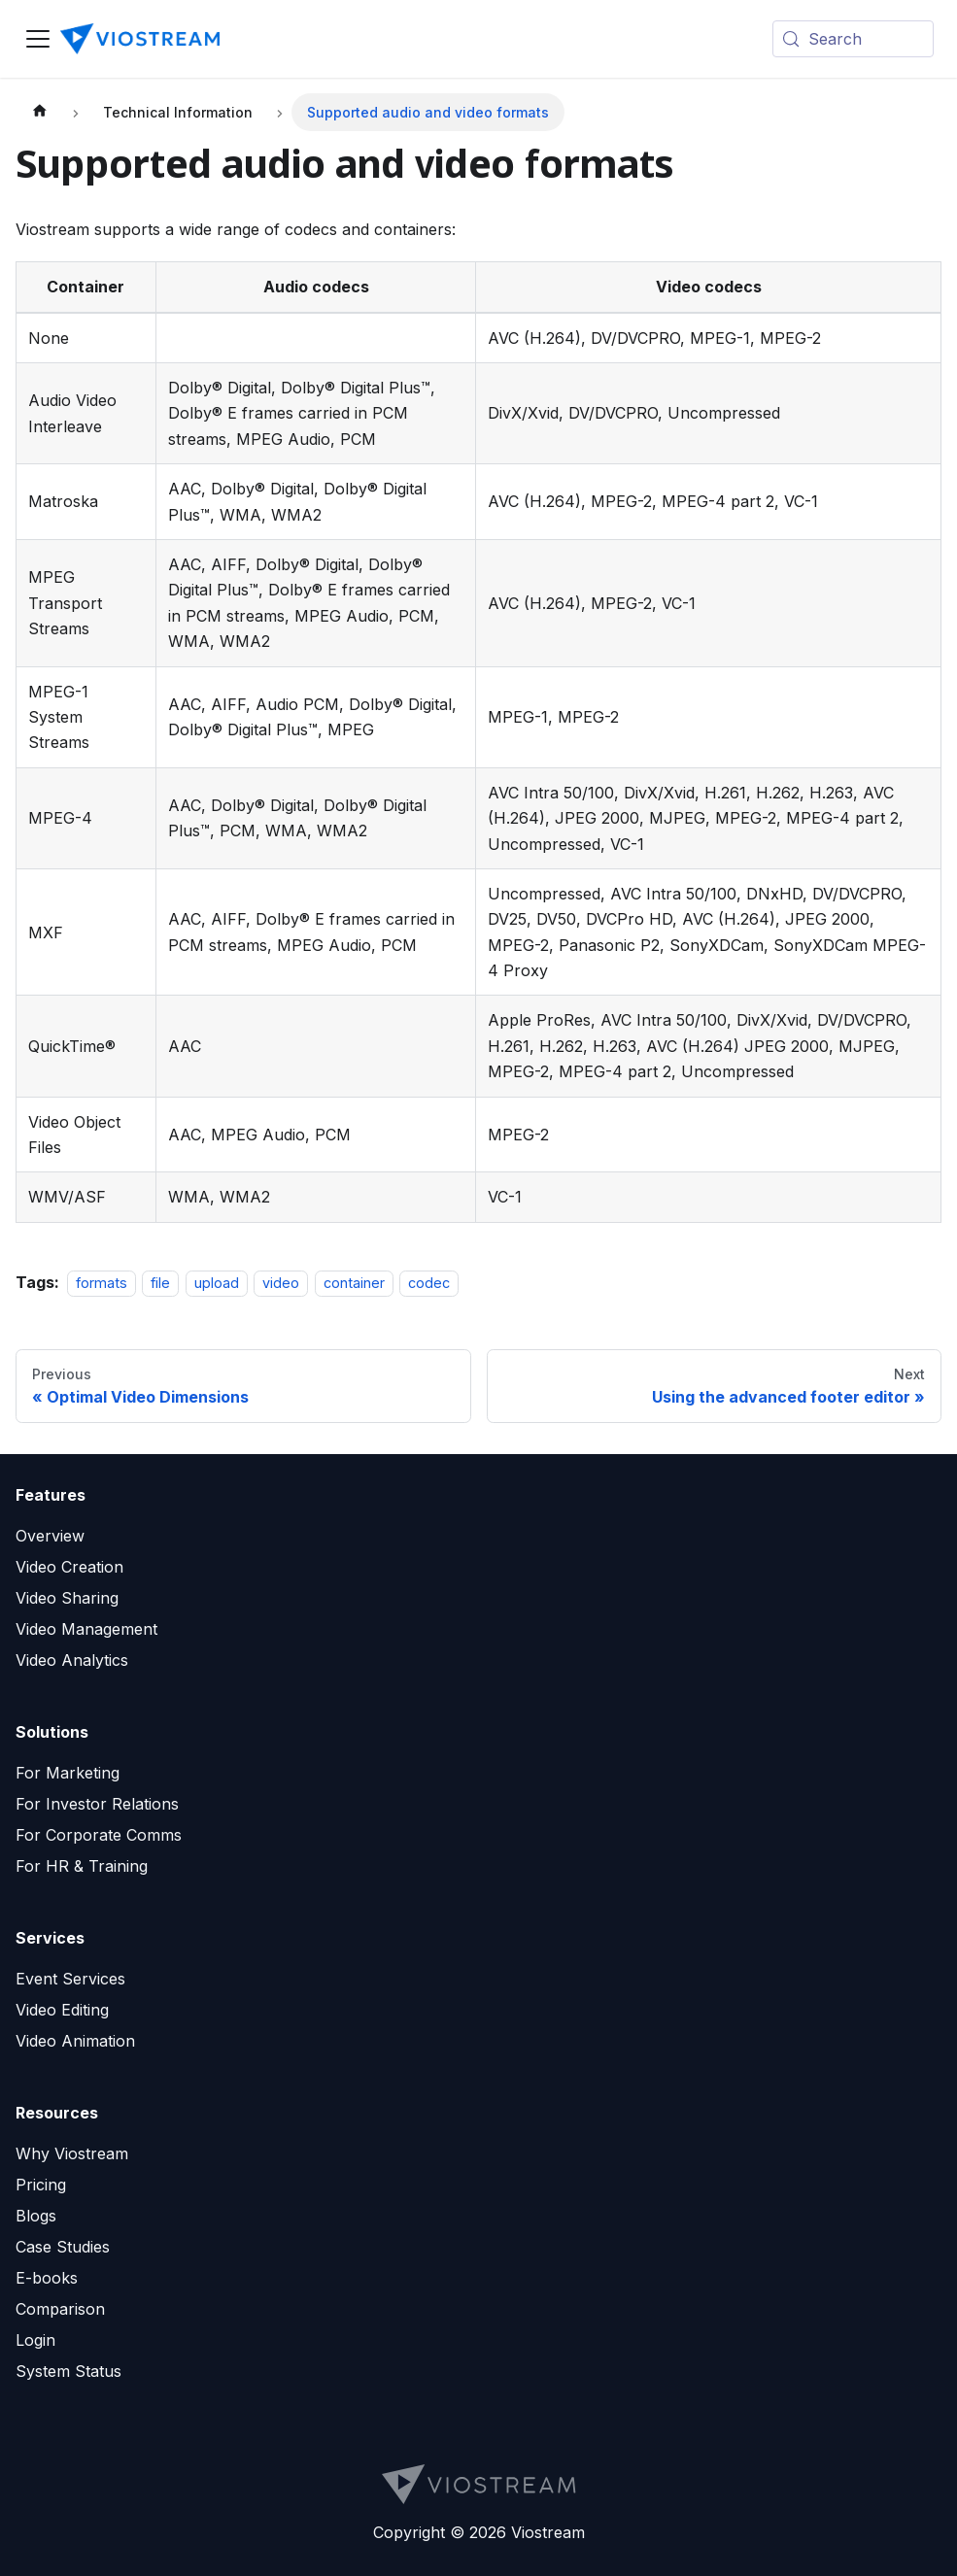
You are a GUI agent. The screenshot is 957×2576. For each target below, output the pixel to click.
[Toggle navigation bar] (37, 38)
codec (429, 1282)
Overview (50, 1535)
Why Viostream (72, 2153)
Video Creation (69, 1566)
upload (216, 1282)
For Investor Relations (97, 1803)
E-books (47, 2278)
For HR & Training (82, 1866)
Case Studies (63, 2246)
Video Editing (62, 2009)
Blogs (36, 2215)
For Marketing (68, 1772)
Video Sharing (67, 1598)
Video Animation (75, 2041)
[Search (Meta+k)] (853, 38)
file (160, 1282)
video (280, 1282)
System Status (68, 2371)
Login (35, 2340)
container (354, 1282)
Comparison (60, 2309)
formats (101, 1282)
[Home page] (40, 112)
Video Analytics (72, 1660)
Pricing (41, 2184)
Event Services (70, 1978)
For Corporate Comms (99, 1835)
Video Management (86, 1629)
